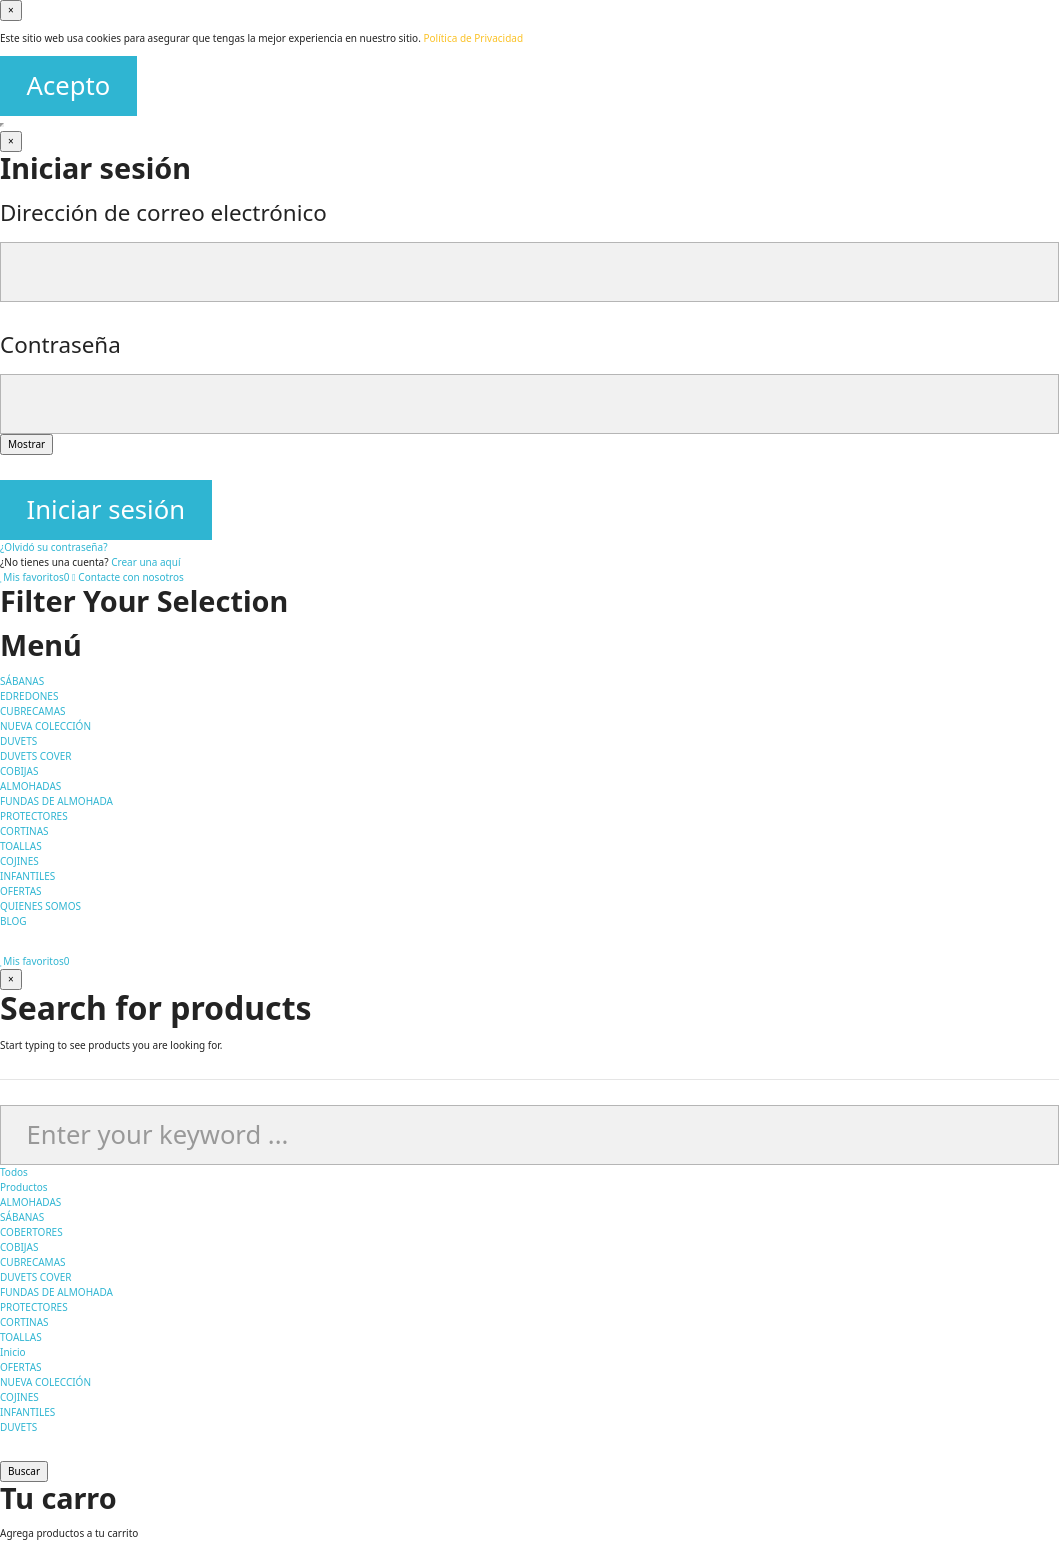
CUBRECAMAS (33, 1262)
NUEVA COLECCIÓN (45, 1382)
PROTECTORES (34, 1307)
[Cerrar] (11, 10)
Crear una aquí (145, 562)
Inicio (13, 1352)
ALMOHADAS (30, 1202)
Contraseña (60, 344)
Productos (24, 1187)
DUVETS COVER (35, 1277)
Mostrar (26, 444)
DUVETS (18, 1427)
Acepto (69, 85)
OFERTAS (21, 1367)
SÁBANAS (22, 1217)
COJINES (19, 1397)
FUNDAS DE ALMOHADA (56, 1292)
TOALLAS (21, 1337)
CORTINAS (24, 1322)
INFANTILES (27, 1412)
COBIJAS (19, 1247)
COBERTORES (31, 1232)
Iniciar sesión (106, 509)
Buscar (24, 1471)
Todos (14, 1172)
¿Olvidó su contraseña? (54, 547)
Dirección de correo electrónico (163, 212)
